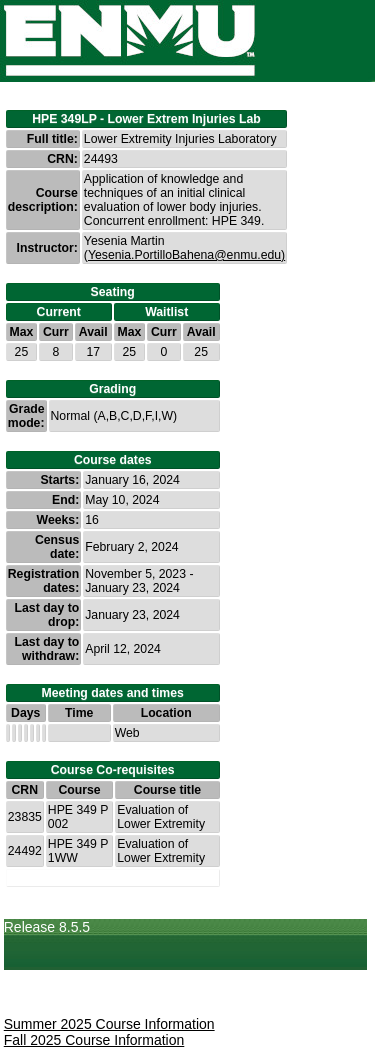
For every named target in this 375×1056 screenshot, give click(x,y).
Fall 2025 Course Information (94, 1040)
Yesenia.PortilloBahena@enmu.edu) (186, 255)
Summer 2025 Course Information (109, 1024)
